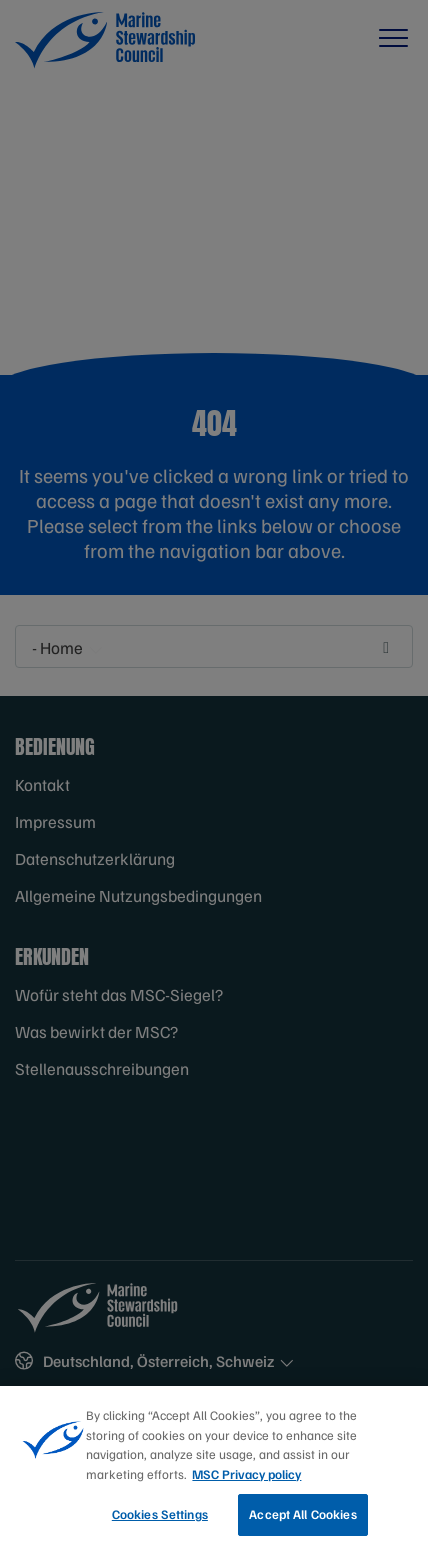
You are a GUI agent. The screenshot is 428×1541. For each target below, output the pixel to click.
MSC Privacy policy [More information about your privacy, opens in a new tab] (246, 1483)
